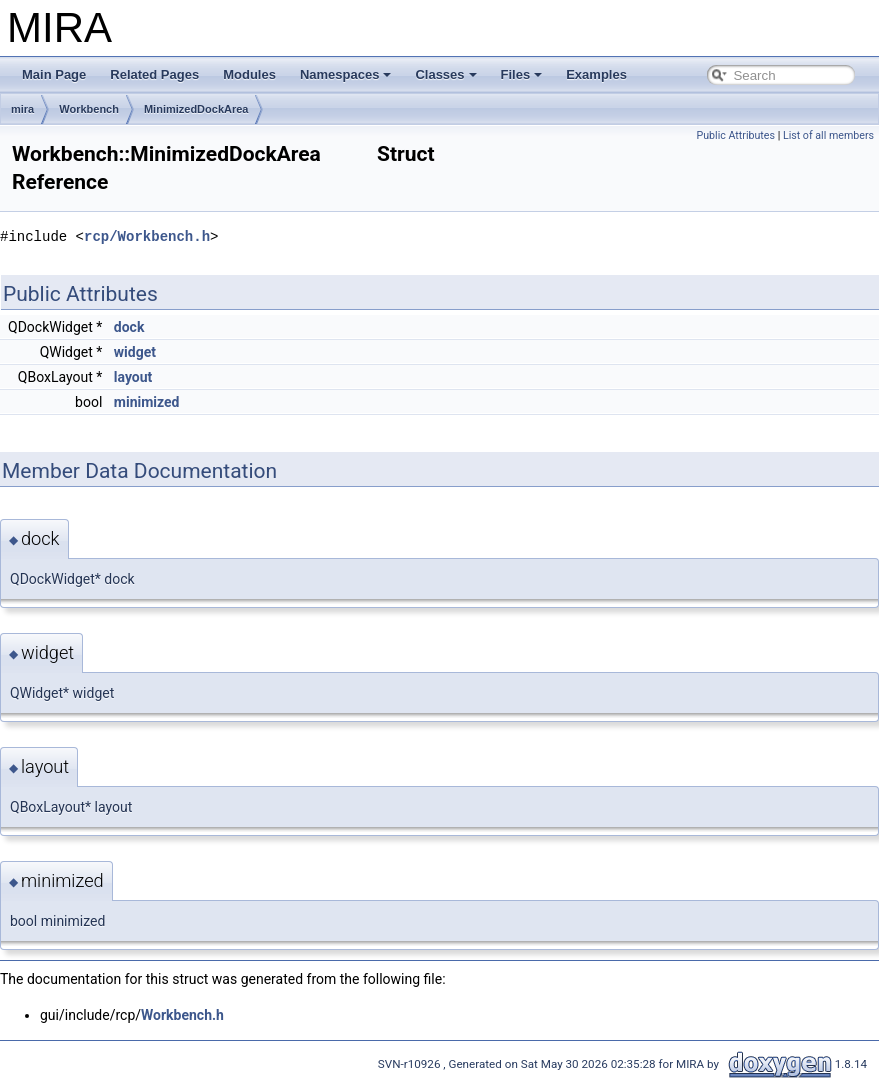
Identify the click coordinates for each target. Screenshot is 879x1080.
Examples (596, 74)
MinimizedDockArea (196, 109)
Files (522, 74)
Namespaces (346, 74)
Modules (249, 74)
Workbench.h (182, 1015)
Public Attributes (735, 135)
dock (129, 327)
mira (22, 109)
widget (135, 352)
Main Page (54, 74)
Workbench (89, 109)
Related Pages (154, 74)
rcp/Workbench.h (147, 236)
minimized (147, 402)
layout (133, 377)
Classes (445, 74)
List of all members (828, 135)
